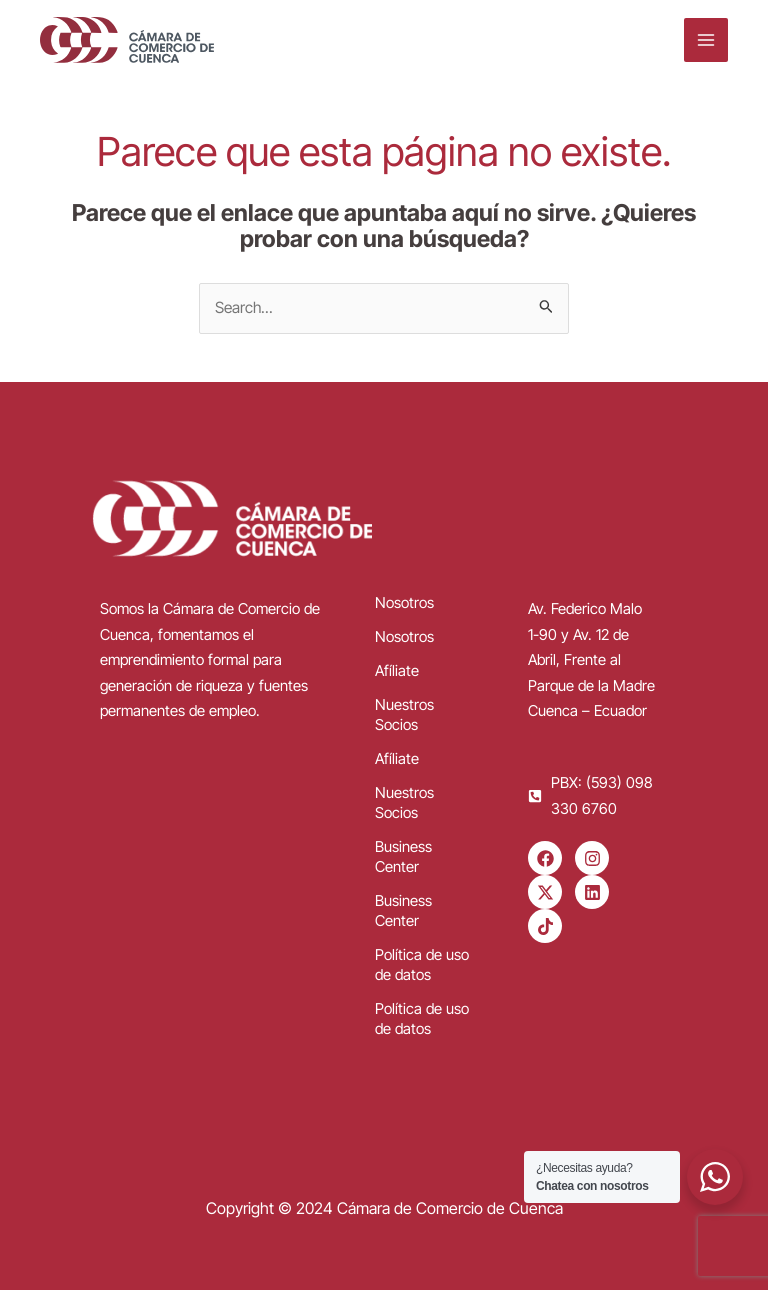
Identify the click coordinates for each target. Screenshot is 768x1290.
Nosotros (404, 602)
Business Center (403, 856)
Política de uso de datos (422, 964)
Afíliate (397, 670)
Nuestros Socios (404, 714)
